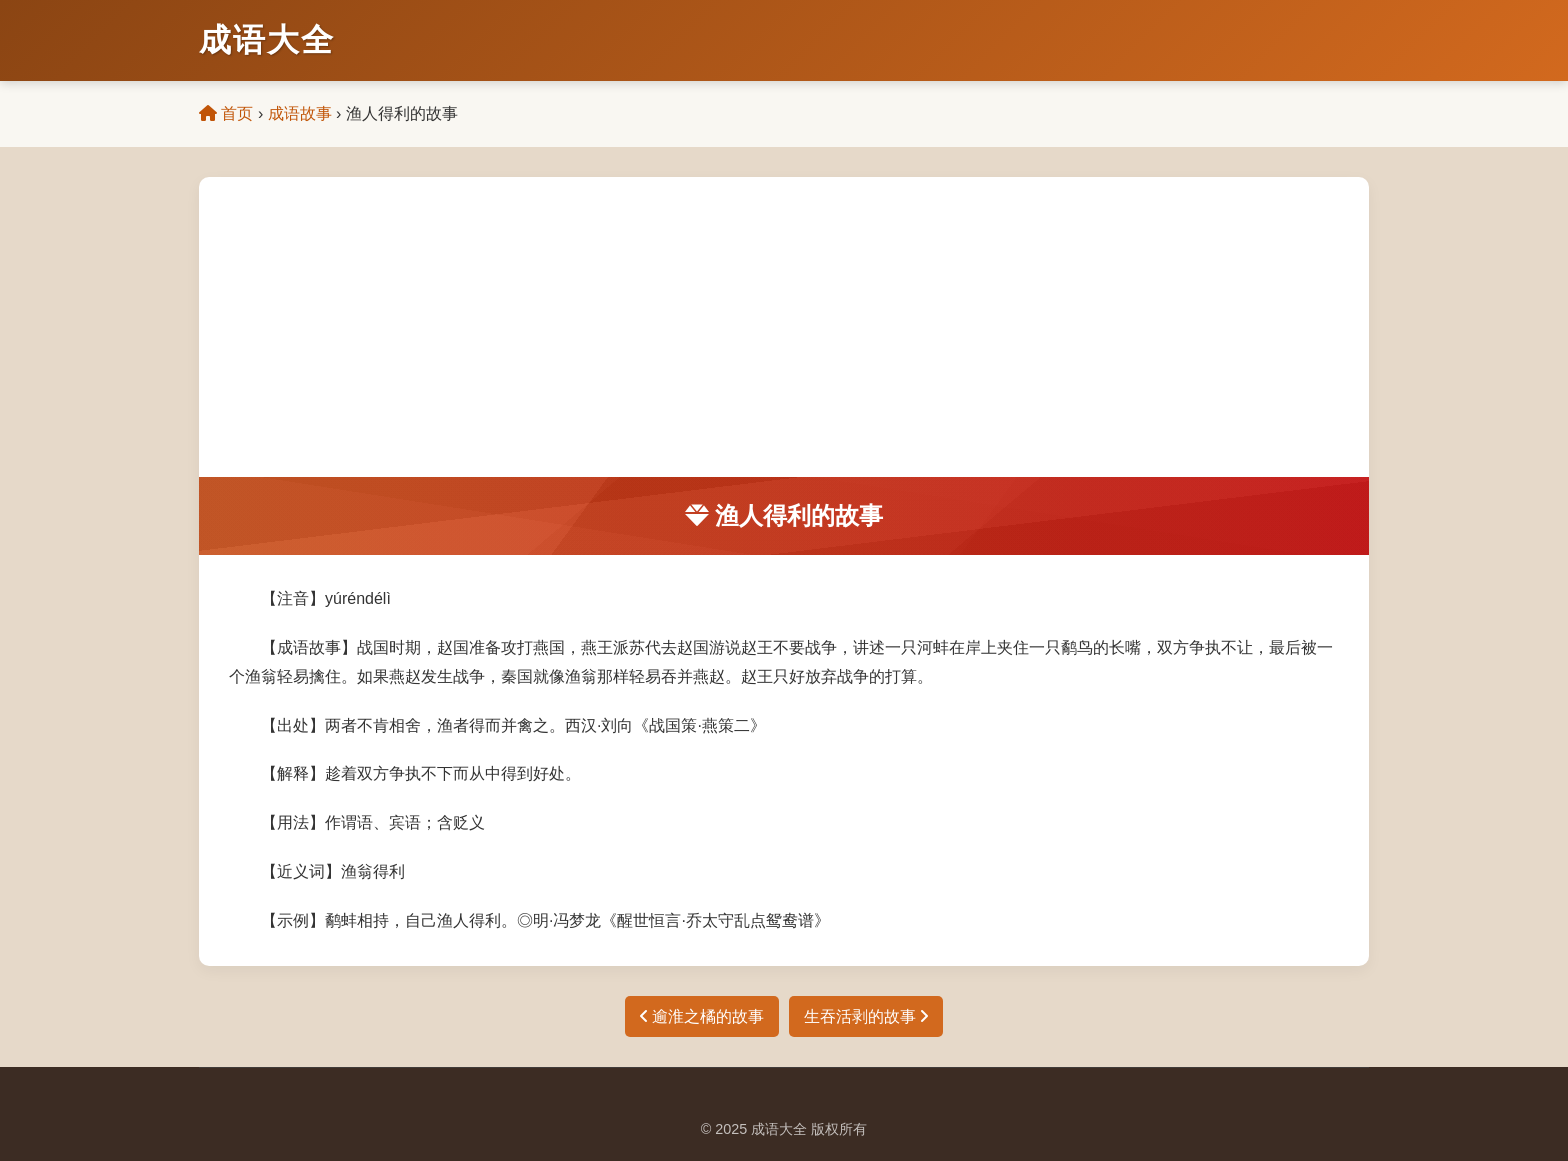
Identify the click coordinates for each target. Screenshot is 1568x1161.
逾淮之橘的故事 (702, 1016)
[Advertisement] (784, 327)
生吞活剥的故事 (866, 1016)
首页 (226, 113)
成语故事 (300, 113)
